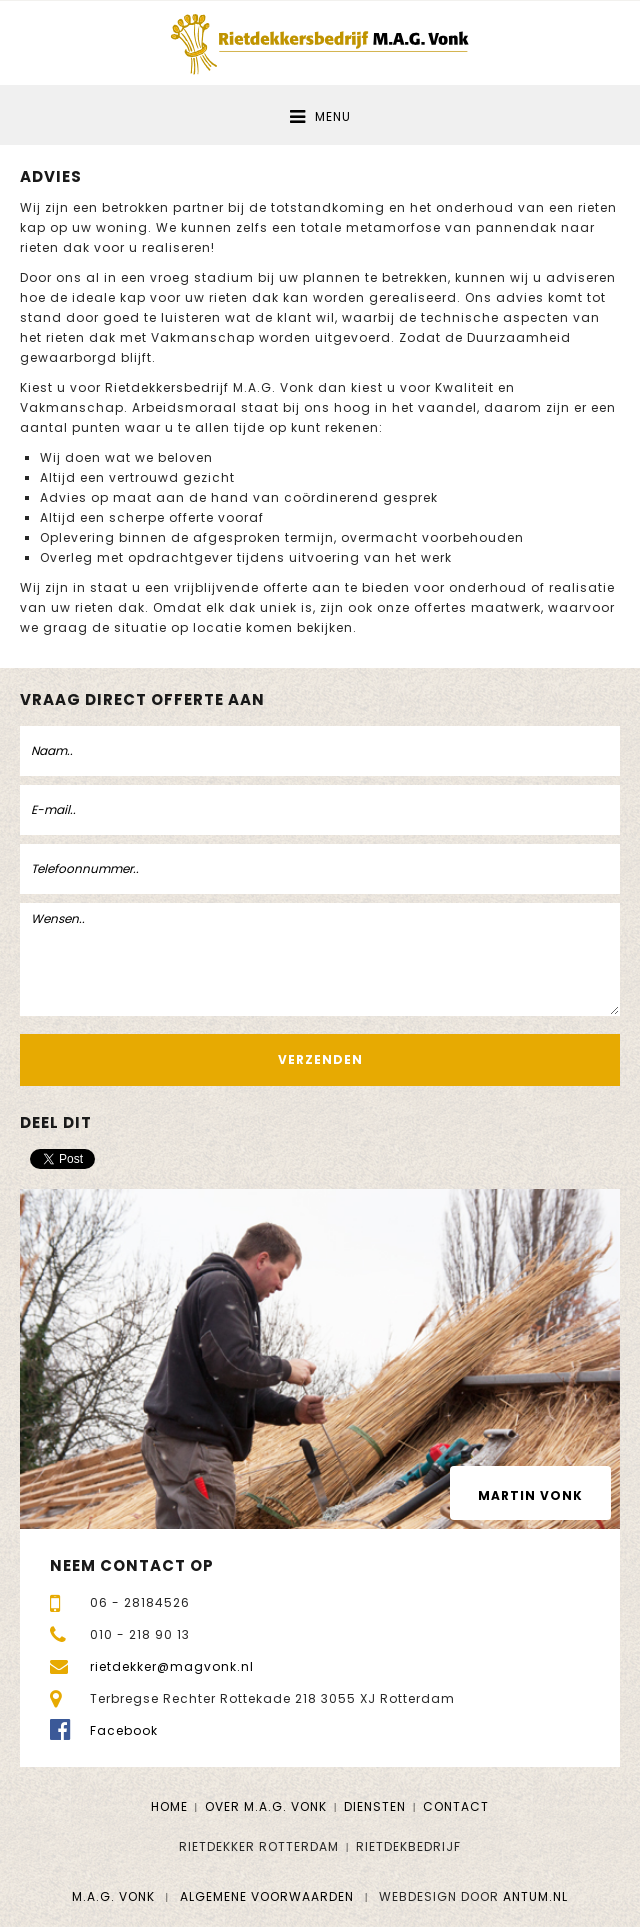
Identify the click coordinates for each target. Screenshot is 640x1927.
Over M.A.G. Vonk (266, 1806)
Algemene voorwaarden (267, 1896)
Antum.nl (535, 1896)
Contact (456, 1806)
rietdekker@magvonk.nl (172, 1666)
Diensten (375, 1806)
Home (169, 1806)
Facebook (124, 1730)
